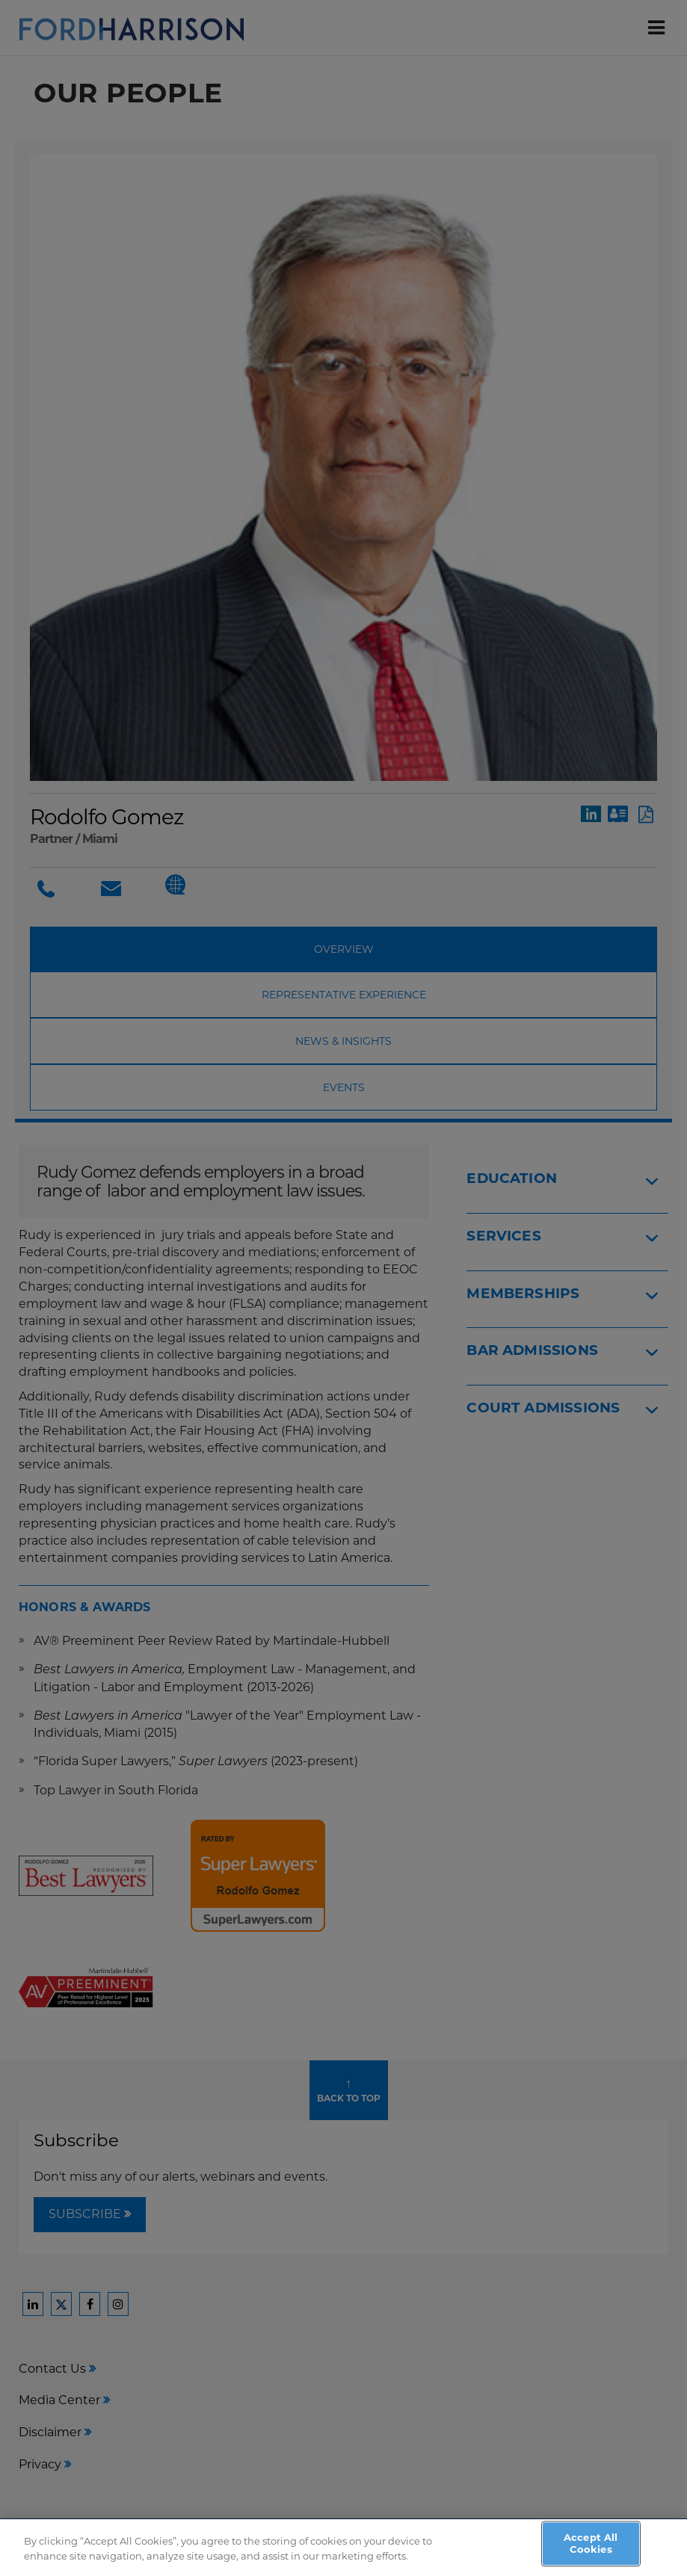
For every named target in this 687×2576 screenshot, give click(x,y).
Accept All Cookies (590, 2549)
